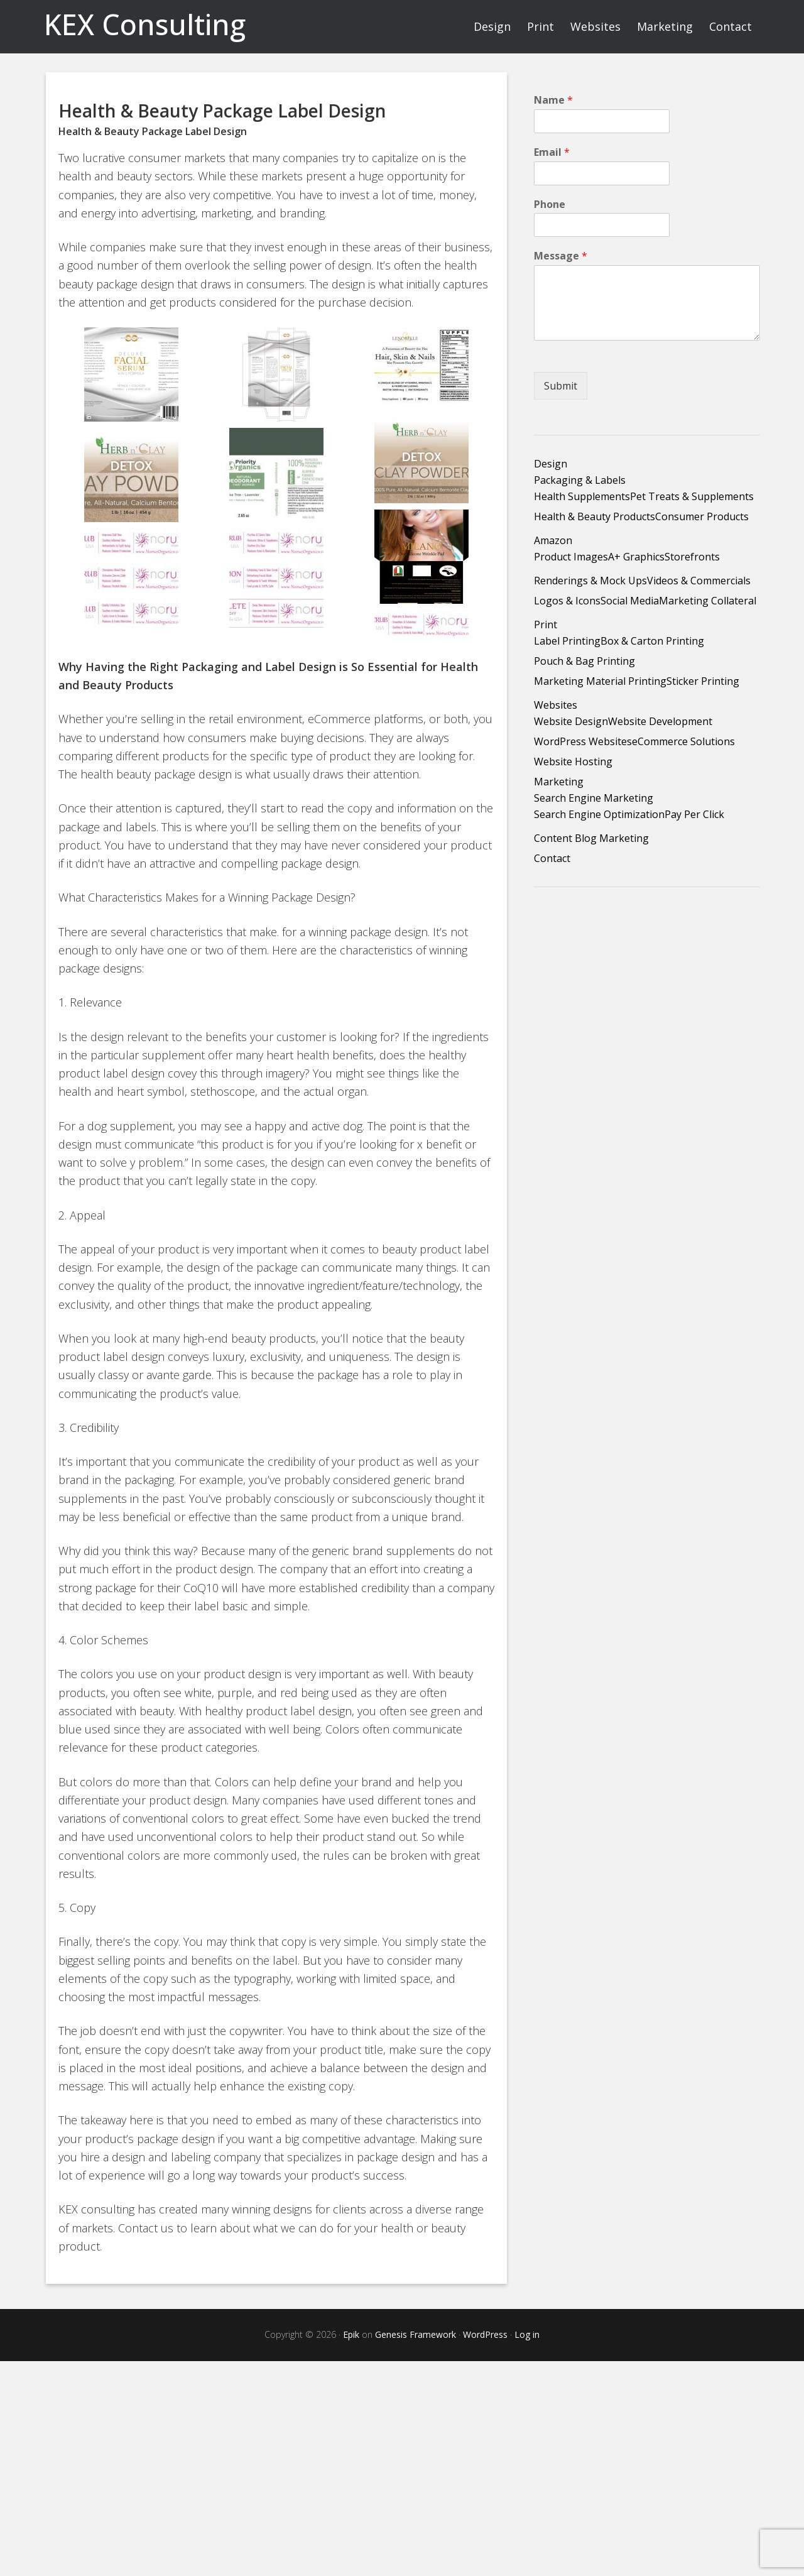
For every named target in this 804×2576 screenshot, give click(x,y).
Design (550, 464)
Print (545, 624)
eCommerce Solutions (683, 741)
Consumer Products (702, 516)
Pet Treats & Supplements (692, 496)
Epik (351, 2334)
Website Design (571, 721)
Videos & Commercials (699, 580)
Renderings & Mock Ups (590, 580)
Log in (527, 2334)
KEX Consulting (145, 24)
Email (552, 152)
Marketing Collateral (707, 601)
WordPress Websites (583, 741)
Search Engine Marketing (593, 798)
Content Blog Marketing (591, 838)
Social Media (629, 601)
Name (553, 100)
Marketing (559, 782)
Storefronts (692, 557)
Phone (549, 204)
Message (560, 256)
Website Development (660, 721)
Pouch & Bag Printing (584, 661)
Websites (555, 705)
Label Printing (567, 641)
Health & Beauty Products (594, 516)
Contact (552, 858)
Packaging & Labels (580, 480)
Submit (560, 386)
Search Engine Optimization (599, 814)
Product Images (571, 557)
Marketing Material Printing (600, 681)
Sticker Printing (702, 681)
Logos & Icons (567, 601)
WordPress (485, 2334)
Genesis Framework (415, 2334)
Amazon (553, 540)
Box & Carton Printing (652, 641)
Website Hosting (573, 761)
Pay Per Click (694, 814)
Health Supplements (582, 496)
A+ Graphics (636, 557)
